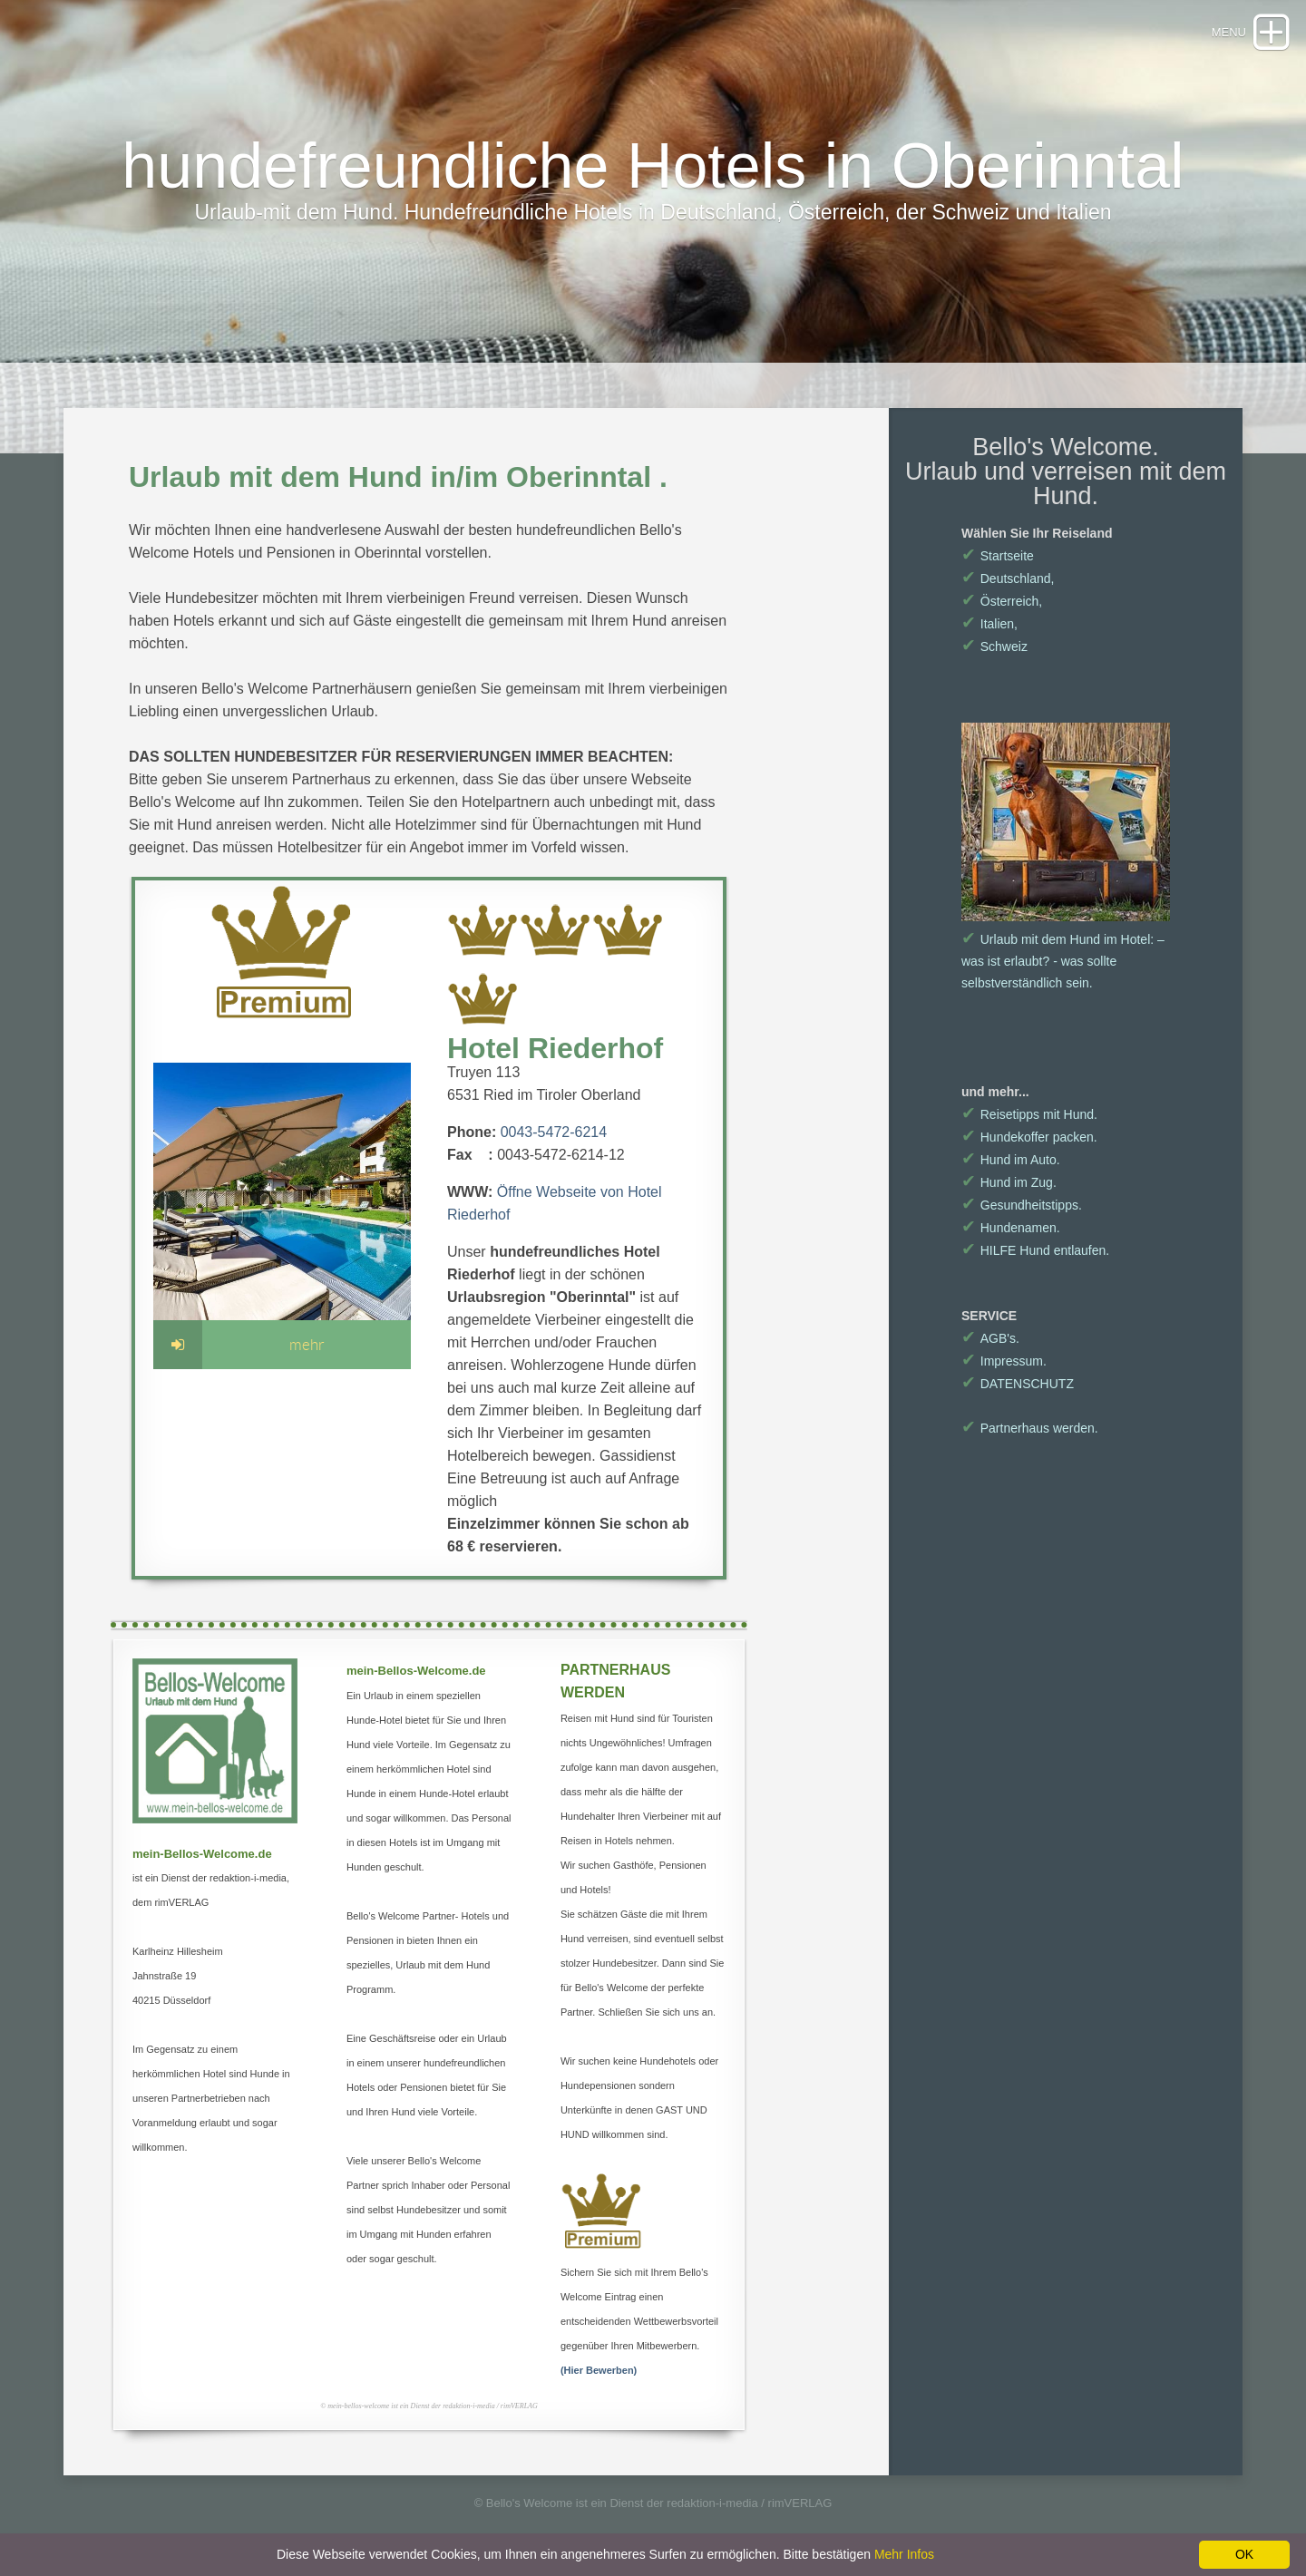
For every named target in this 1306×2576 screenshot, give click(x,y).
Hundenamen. (1010, 1227)
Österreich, (1001, 601)
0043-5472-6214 (554, 1132)
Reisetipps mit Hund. (1029, 1114)
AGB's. (990, 1338)
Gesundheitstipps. (1021, 1205)
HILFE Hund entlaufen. (1035, 1250)
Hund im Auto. (1010, 1159)
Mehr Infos (904, 2554)
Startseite (997, 556)
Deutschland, (1007, 578)
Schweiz (994, 646)
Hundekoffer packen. (1029, 1137)
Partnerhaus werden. (1029, 1428)
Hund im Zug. (1009, 1182)
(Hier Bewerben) (598, 2370)
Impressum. (1004, 1361)
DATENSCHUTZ (1017, 1383)
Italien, (989, 624)
